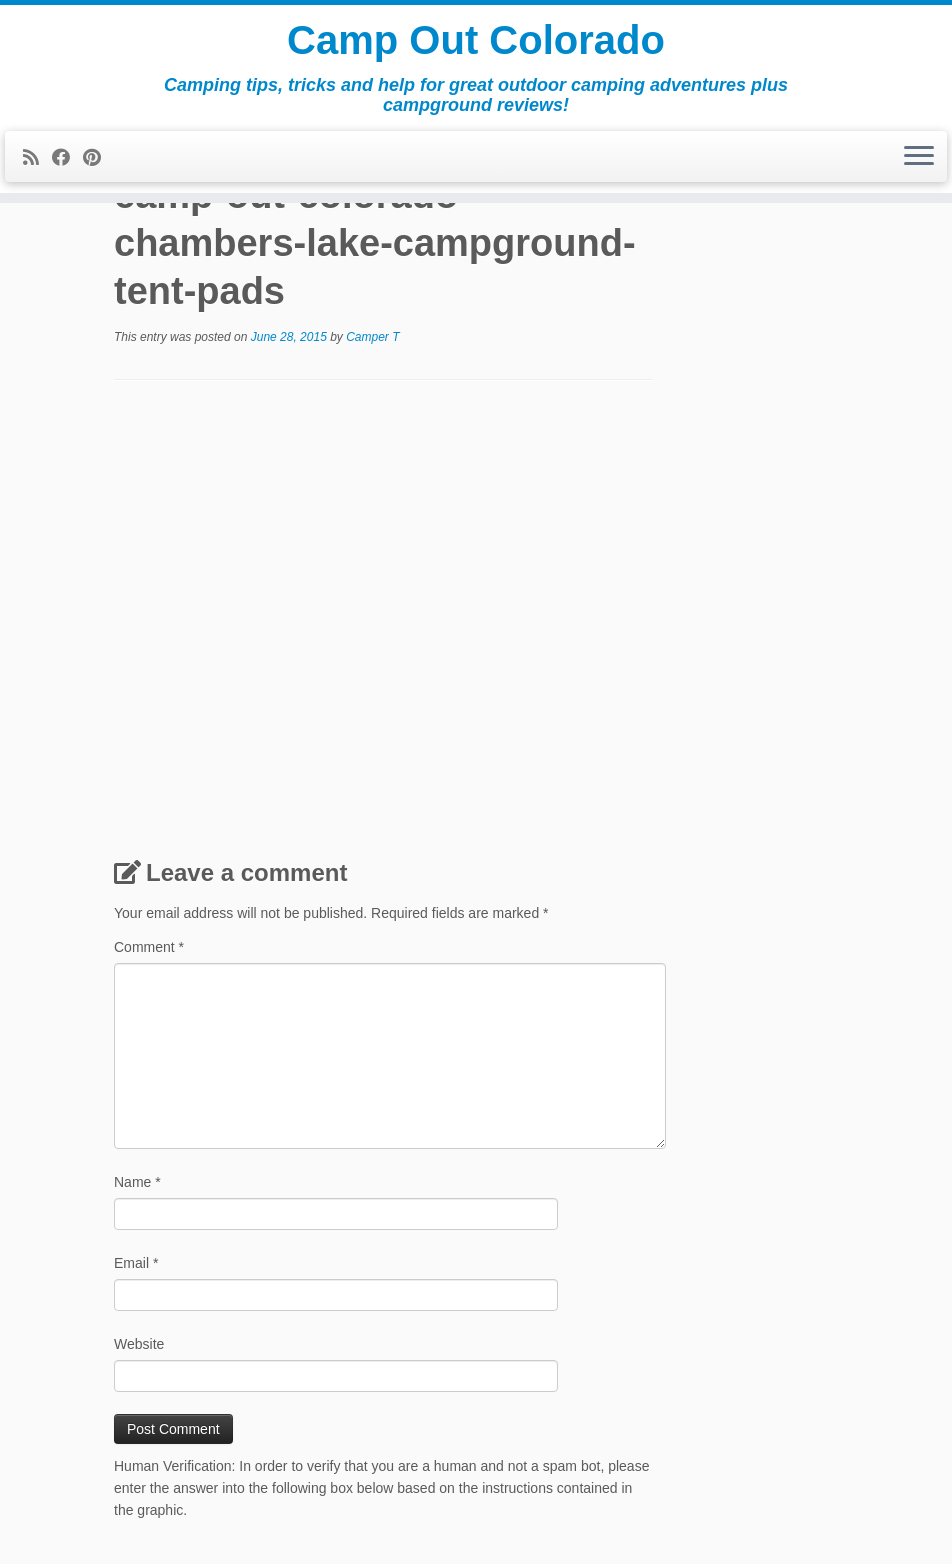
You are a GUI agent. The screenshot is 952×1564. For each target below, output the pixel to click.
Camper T (372, 337)
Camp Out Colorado (476, 40)
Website (139, 1344)
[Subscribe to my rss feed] (37, 158)
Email (136, 1263)
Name (137, 1182)
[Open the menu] (919, 157)
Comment (149, 947)
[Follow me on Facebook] (67, 158)
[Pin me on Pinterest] (98, 158)
